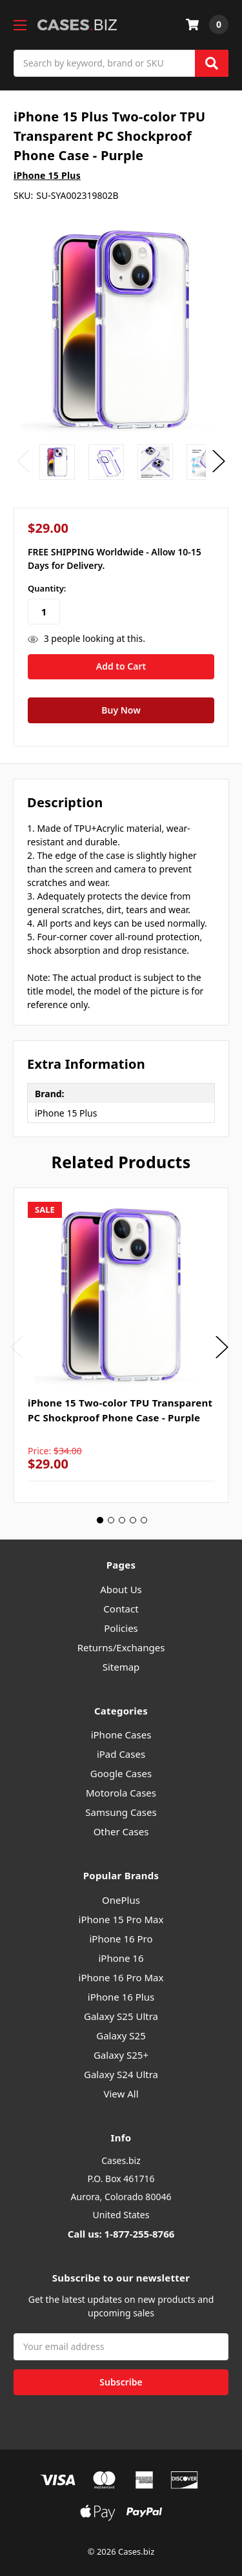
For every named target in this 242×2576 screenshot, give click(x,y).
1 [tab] (100, 1520)
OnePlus (121, 1899)
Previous (23, 461)
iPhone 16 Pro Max (121, 1977)
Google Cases (121, 1773)
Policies (121, 1628)
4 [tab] (133, 1520)
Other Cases (121, 1831)
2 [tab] (111, 1520)
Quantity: (47, 588)
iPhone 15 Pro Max (121, 1919)
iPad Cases (121, 1753)
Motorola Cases (121, 1792)
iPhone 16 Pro (120, 1938)
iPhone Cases (121, 1734)
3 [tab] (122, 1520)
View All (120, 2093)
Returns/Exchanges (121, 1647)
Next (219, 461)
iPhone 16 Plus (121, 1996)
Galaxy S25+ (121, 2054)
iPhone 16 (120, 1958)
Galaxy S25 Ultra (121, 2016)
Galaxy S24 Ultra (121, 2074)
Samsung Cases (120, 1812)
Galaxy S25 (121, 2035)
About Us (121, 1589)
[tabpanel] (121, 1345)
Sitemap (121, 1666)
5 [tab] (144, 1520)
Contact (120, 1608)
